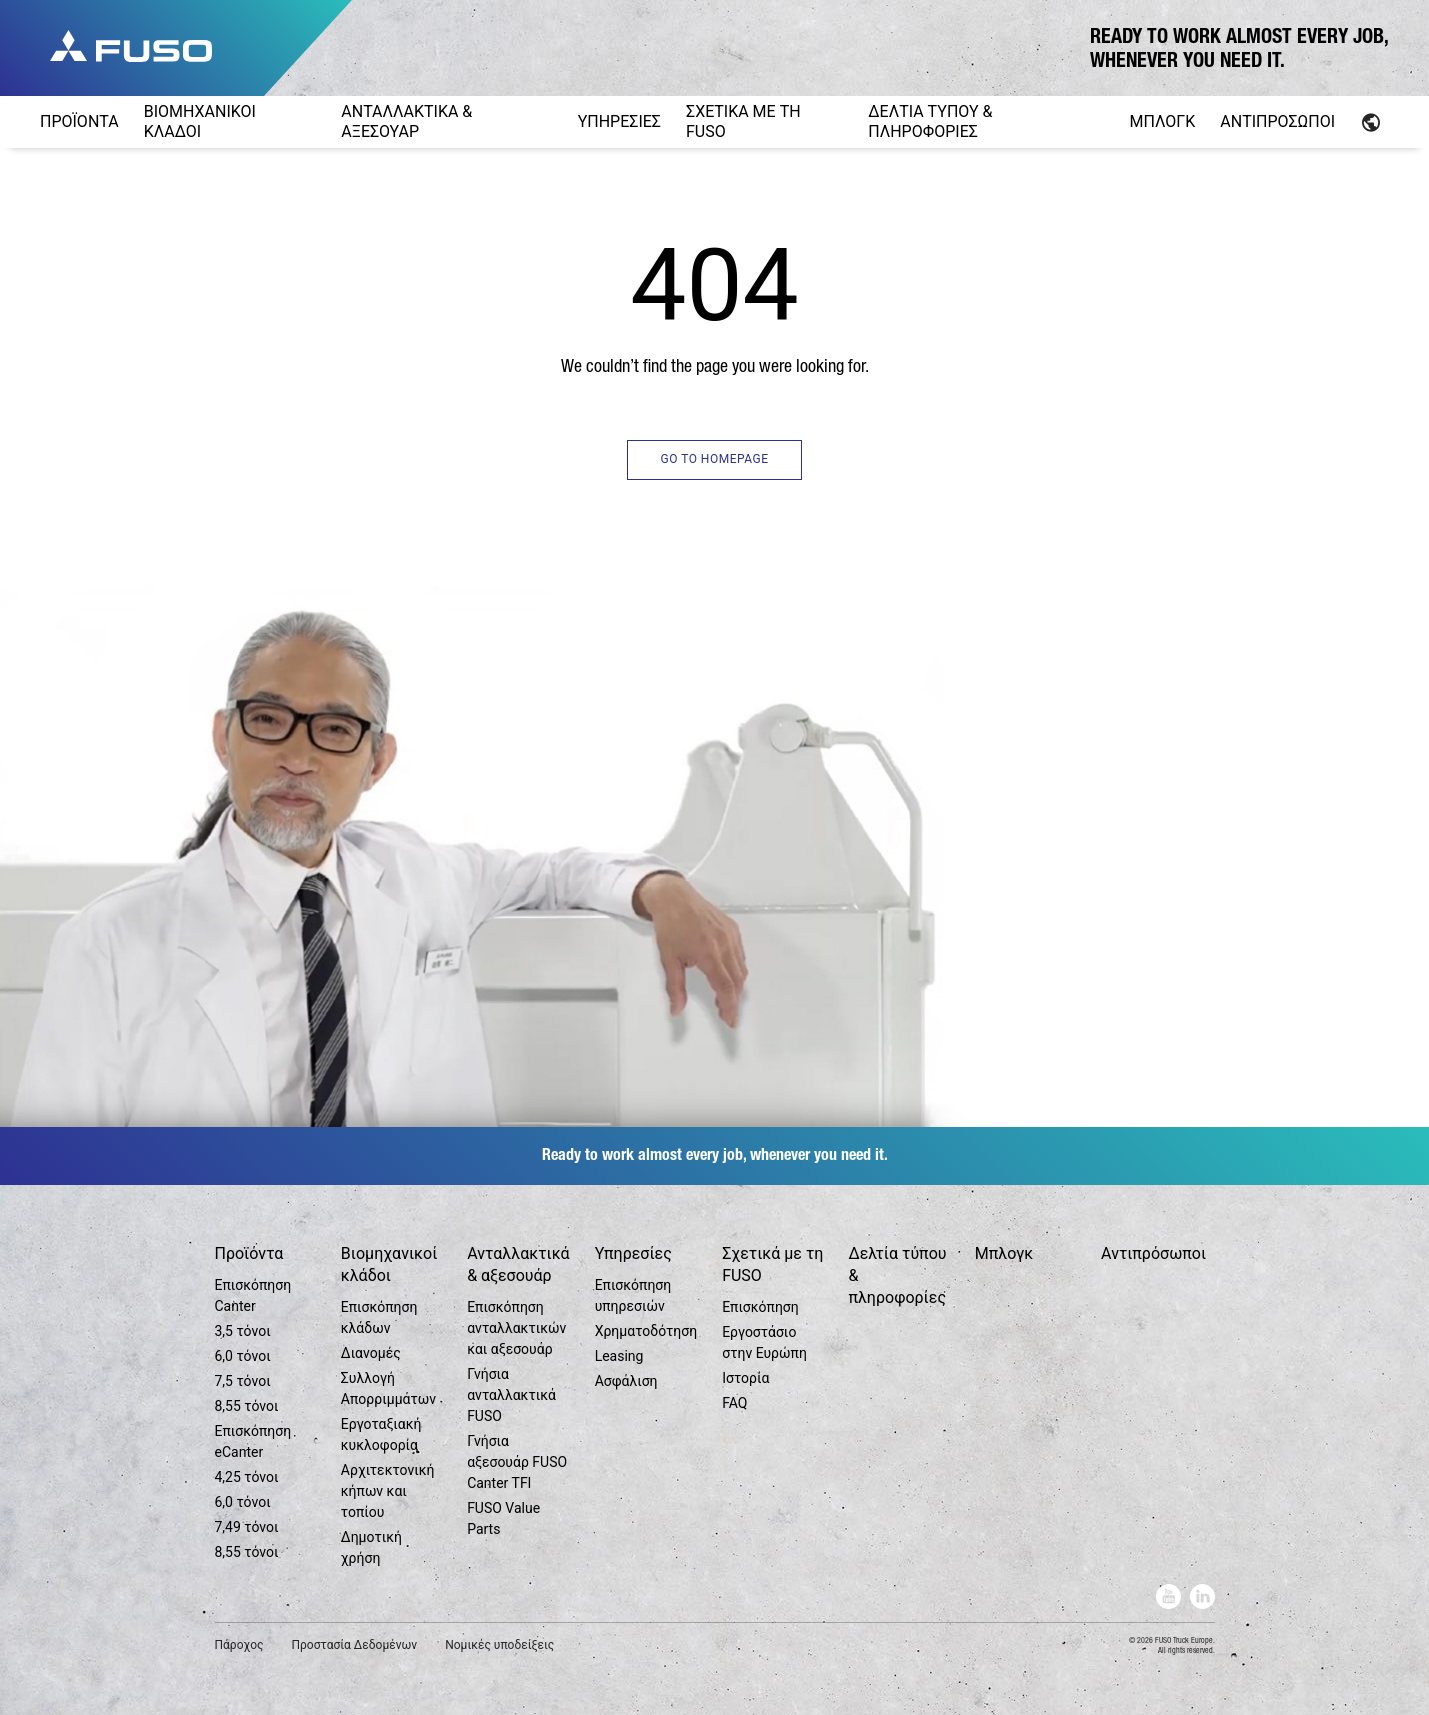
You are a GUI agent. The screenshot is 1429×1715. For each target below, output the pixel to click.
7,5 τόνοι (243, 1381)
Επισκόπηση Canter (253, 1295)
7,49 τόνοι (247, 1527)
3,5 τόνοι (243, 1331)
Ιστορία (745, 1378)
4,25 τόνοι (247, 1477)
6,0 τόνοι (243, 1356)
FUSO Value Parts (503, 1518)
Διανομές (371, 1353)
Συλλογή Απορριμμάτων (388, 1388)
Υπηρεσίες (633, 1253)
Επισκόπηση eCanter (253, 1441)
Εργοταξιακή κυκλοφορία (381, 1434)
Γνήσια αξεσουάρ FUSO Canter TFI (517, 1462)
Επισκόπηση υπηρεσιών (633, 1295)
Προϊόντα (249, 1253)
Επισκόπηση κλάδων (379, 1317)
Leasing (619, 1356)
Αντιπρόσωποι (1153, 1253)
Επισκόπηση (760, 1307)
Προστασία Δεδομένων (354, 1645)
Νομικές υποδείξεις (499, 1645)
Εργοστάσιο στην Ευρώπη (764, 1342)
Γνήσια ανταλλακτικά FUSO (511, 1395)
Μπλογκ (1004, 1253)
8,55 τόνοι (247, 1406)
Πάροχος (239, 1645)
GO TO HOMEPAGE (714, 459)
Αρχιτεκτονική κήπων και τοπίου (388, 1491)
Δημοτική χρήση (371, 1547)
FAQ (734, 1403)
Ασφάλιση (626, 1381)
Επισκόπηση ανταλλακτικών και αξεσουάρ (516, 1328)
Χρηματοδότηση (646, 1331)
